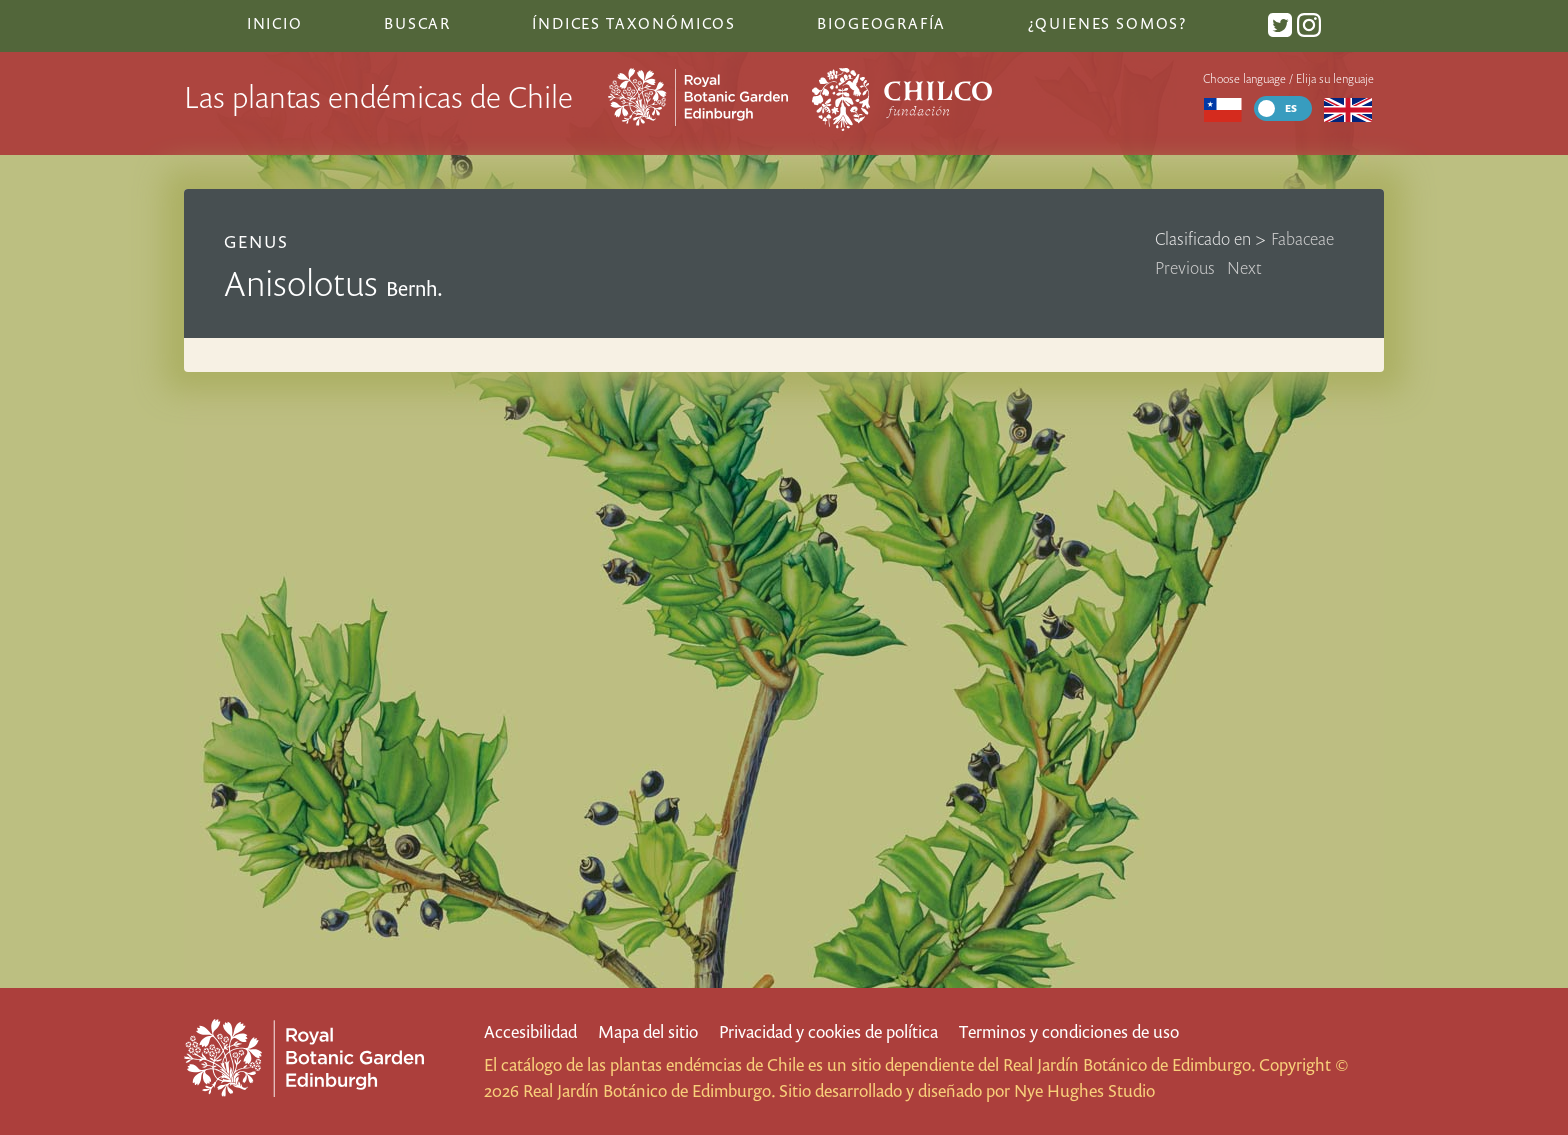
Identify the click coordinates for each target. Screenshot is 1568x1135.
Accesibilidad (530, 1031)
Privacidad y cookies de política (828, 1031)
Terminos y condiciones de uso (1069, 1031)
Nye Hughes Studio (1084, 1090)
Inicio (275, 23)
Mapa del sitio (648, 1031)
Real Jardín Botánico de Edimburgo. (1129, 1064)
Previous (1185, 267)
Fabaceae (1302, 238)
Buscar (417, 23)
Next (1244, 267)
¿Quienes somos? (1107, 23)
